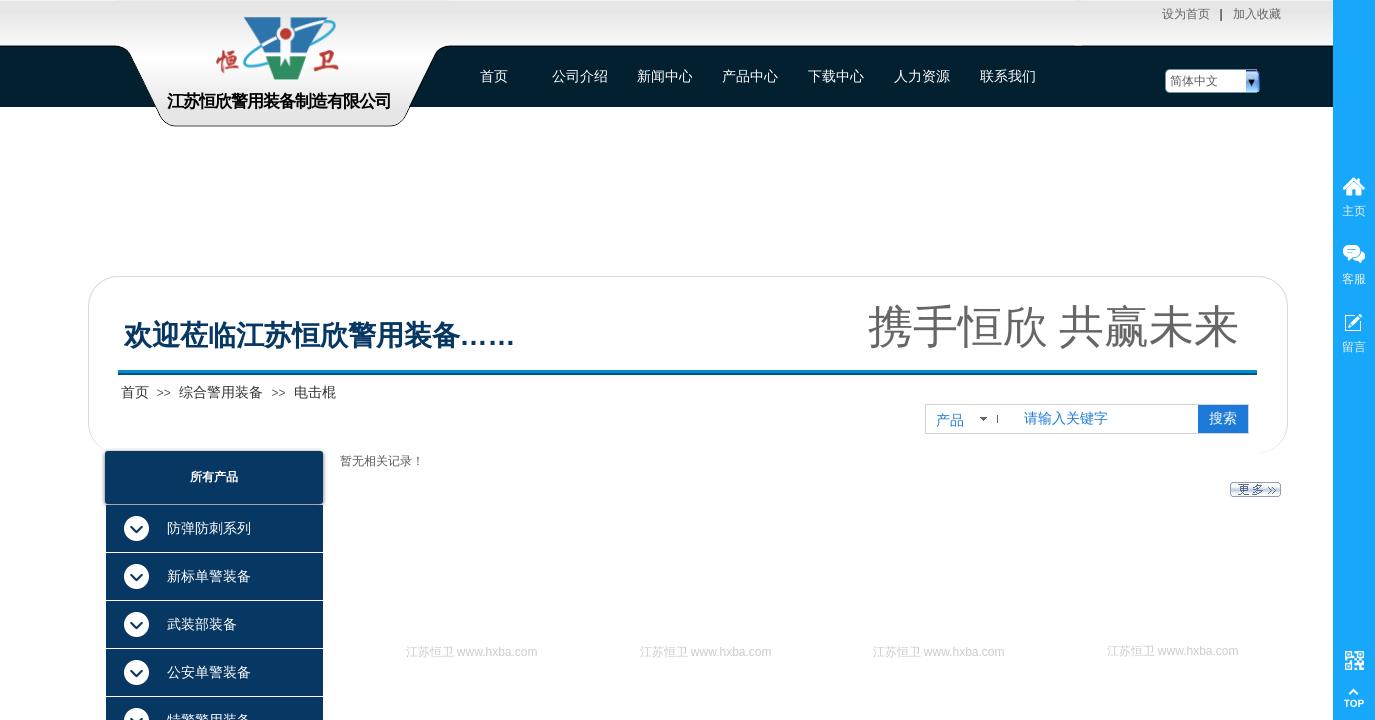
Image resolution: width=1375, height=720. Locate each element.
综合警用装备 (221, 392)
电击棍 (315, 392)
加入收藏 (1257, 14)
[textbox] (1107, 419)
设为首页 (1186, 14)
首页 (135, 392)
